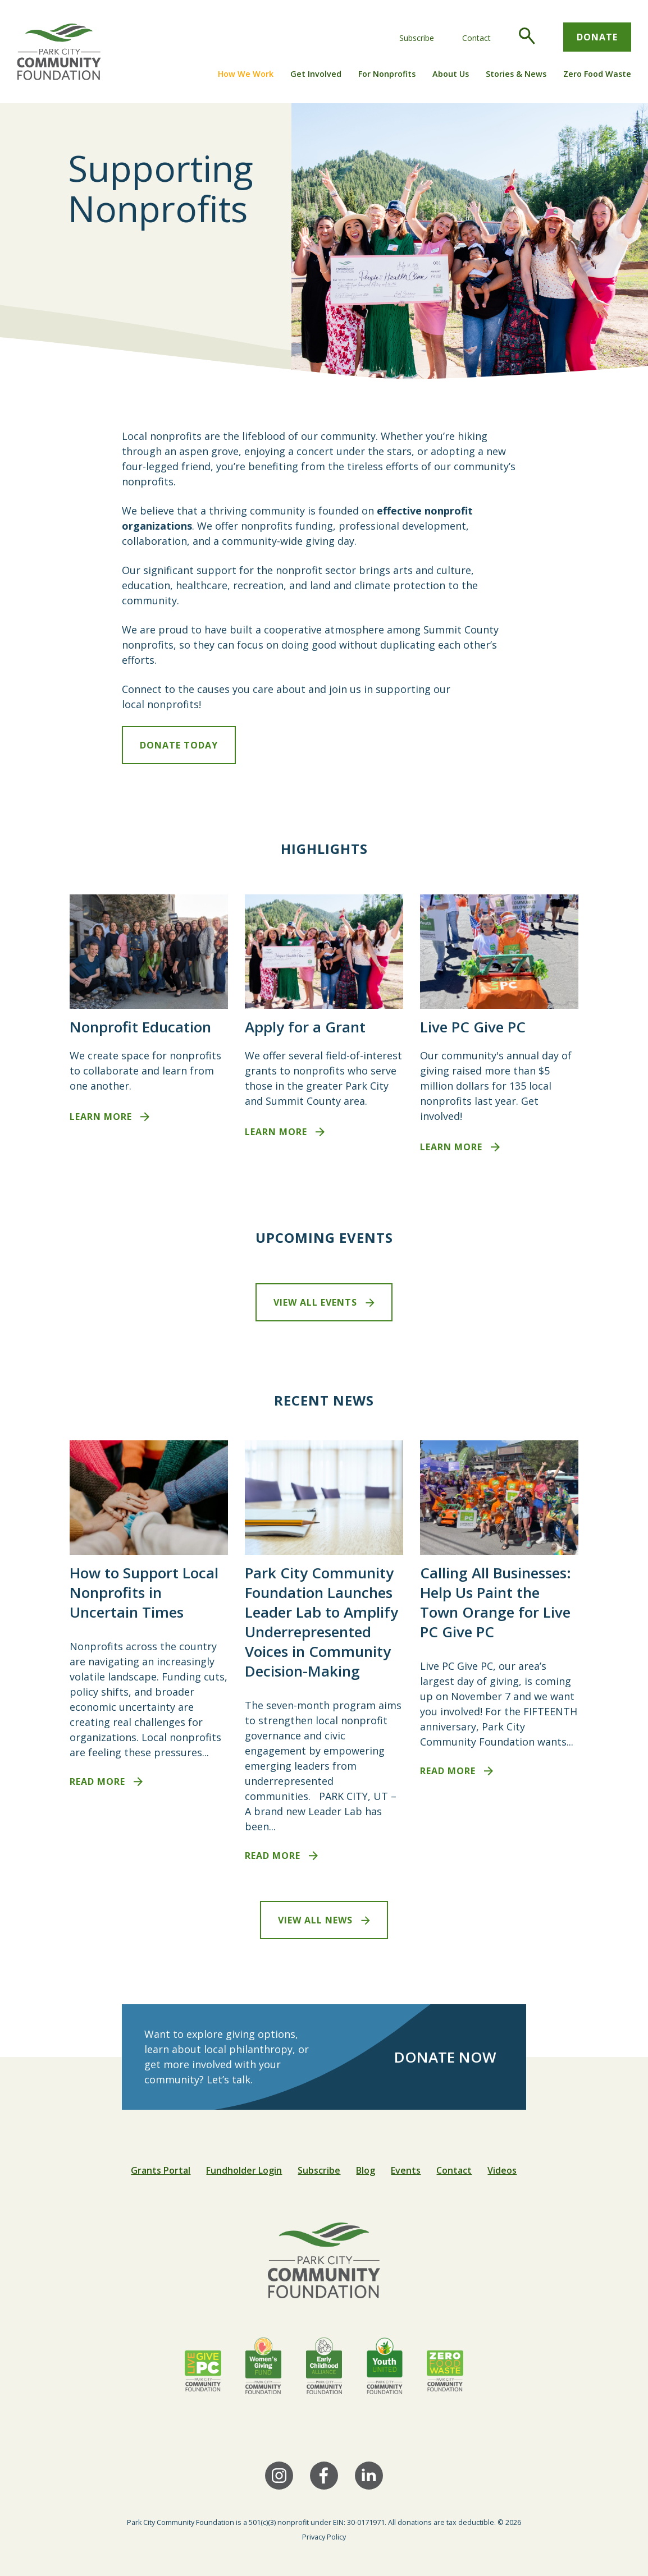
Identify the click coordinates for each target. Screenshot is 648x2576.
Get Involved (315, 73)
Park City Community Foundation (180, 2522)
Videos (502, 2170)
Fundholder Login (244, 2170)
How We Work (245, 73)
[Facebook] (324, 2476)
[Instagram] (279, 2476)
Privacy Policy (324, 2537)
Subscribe (416, 38)
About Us (450, 73)
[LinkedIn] (369, 2476)
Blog (365, 2170)
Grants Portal (160, 2170)
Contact (476, 38)
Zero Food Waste (597, 73)
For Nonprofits (387, 73)
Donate (597, 37)
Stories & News (516, 73)
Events (406, 2170)
